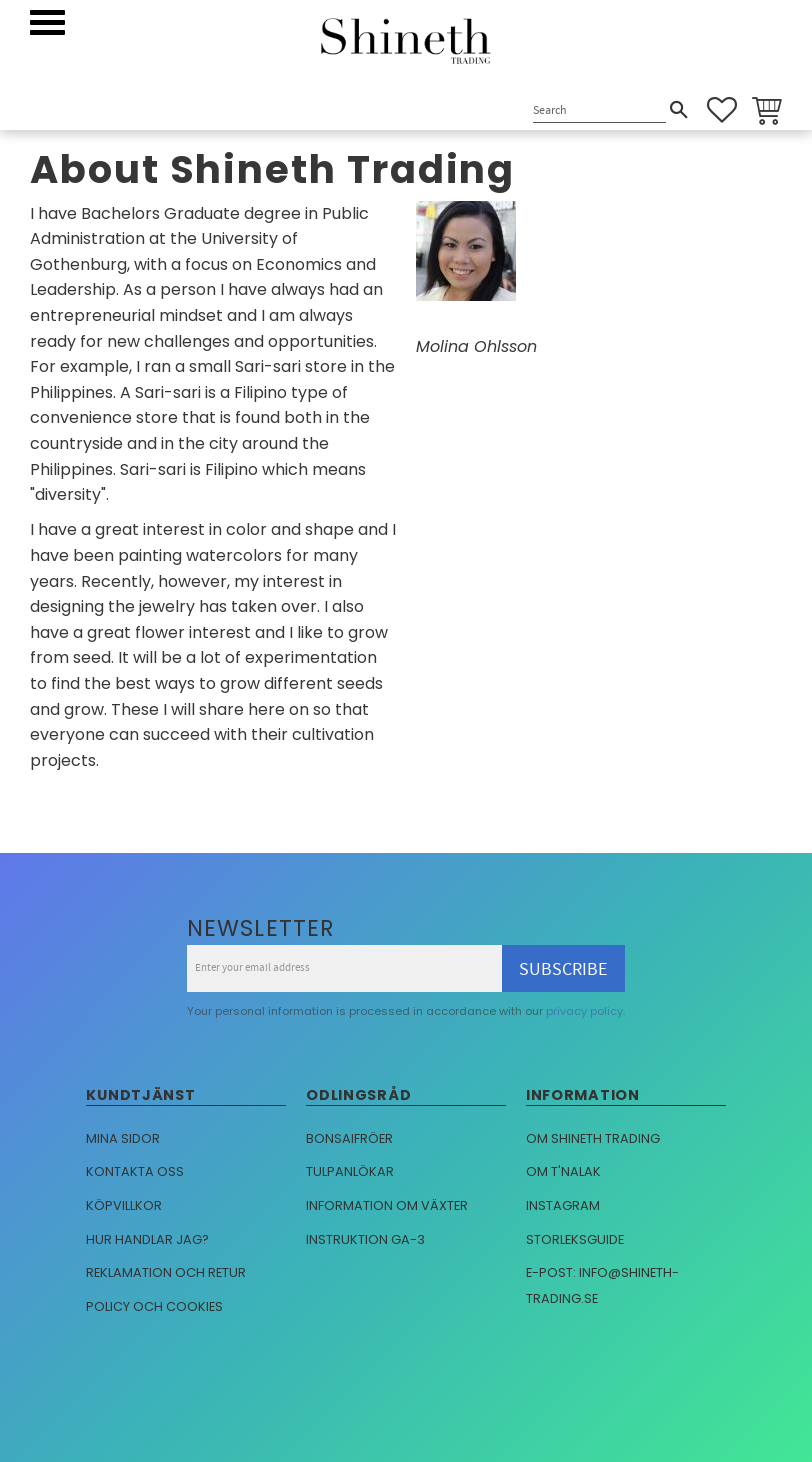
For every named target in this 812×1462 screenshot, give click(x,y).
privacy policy (584, 1011)
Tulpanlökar (350, 1171)
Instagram (563, 1205)
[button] (47, 22)
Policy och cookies (154, 1306)
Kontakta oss (135, 1171)
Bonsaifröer (349, 1138)
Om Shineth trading (593, 1138)
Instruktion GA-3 (365, 1239)
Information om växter (387, 1205)
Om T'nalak (563, 1171)
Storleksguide (575, 1239)
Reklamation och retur (166, 1272)
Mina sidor (123, 1138)
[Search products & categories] (599, 111)
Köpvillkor (124, 1205)
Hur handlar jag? (147, 1239)
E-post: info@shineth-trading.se (602, 1285)
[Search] (679, 110)
